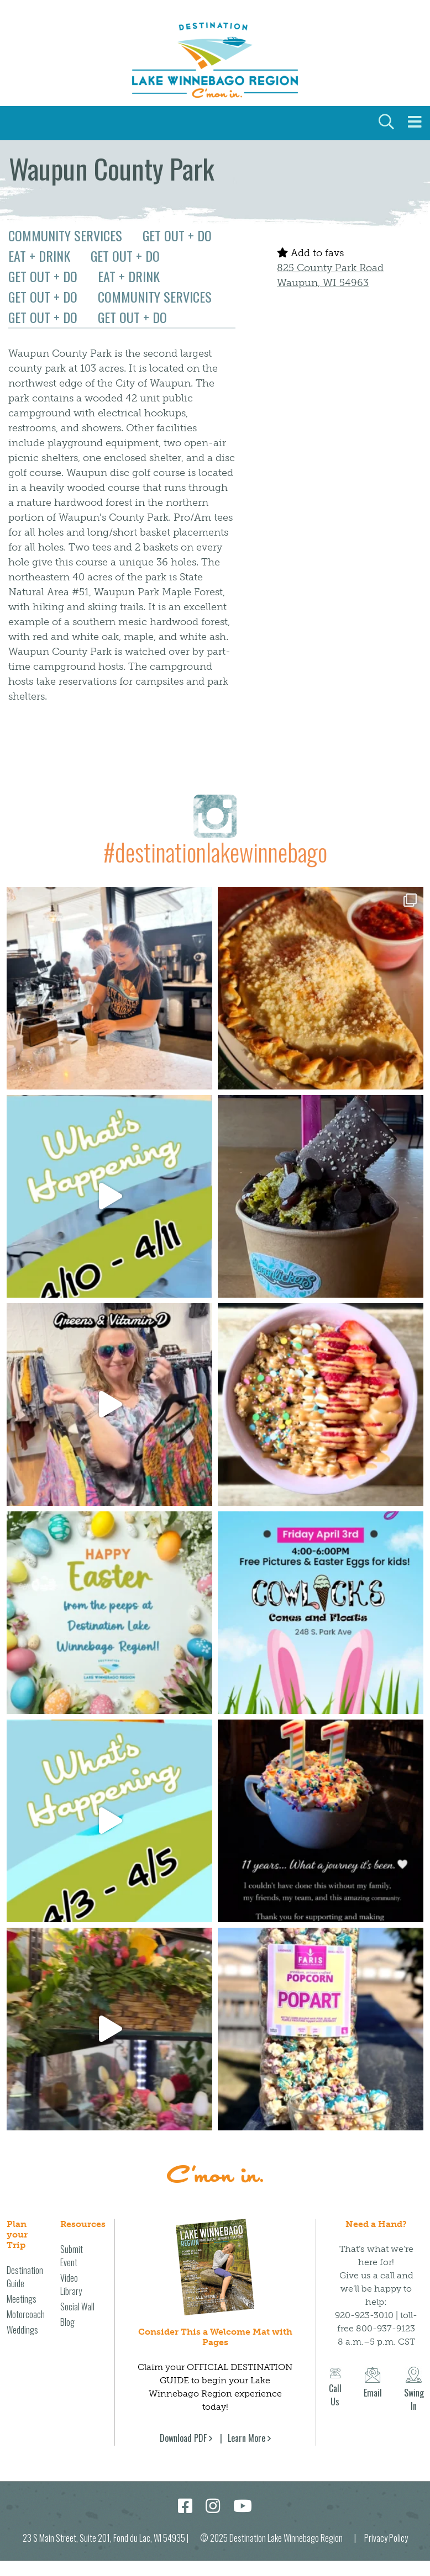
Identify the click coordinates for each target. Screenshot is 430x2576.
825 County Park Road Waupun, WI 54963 (330, 275)
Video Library (71, 2284)
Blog (67, 2322)
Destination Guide (25, 2276)
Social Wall (77, 2306)
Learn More (246, 2438)
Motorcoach (26, 2314)
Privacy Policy (386, 2538)
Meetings (21, 2298)
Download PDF (183, 2438)
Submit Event (71, 2255)
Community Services (65, 235)
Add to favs (310, 253)
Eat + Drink (39, 256)
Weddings (22, 2329)
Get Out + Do (177, 235)
